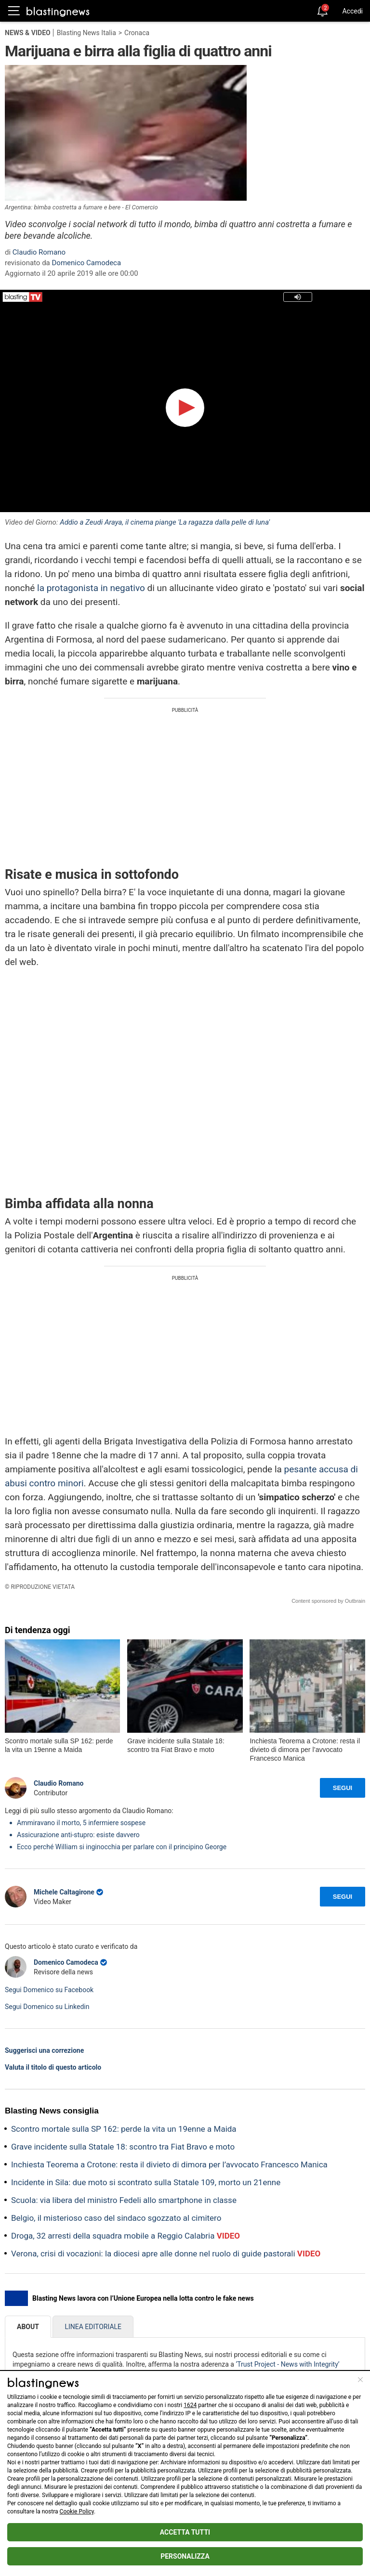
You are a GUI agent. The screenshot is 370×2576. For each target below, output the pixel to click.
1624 (190, 2405)
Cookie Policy (77, 2511)
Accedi (352, 11)
